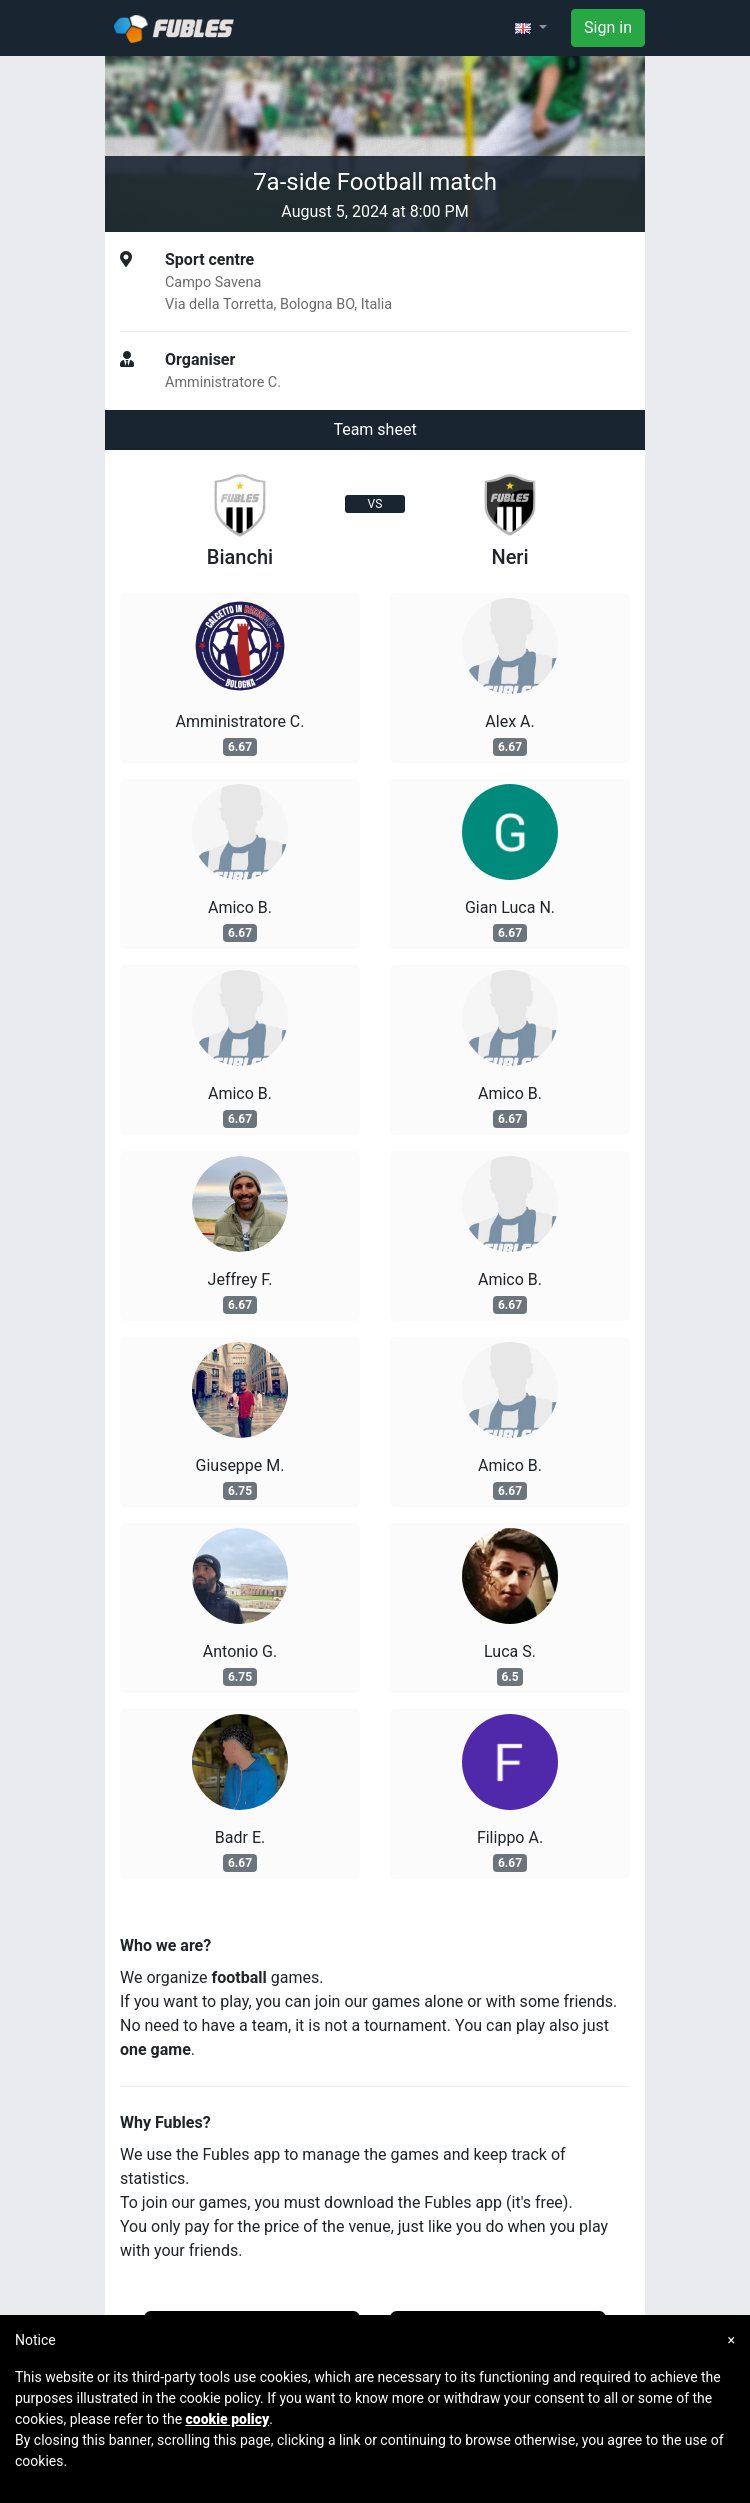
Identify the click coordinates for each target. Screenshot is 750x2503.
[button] (531, 28)
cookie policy (228, 2419)
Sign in (608, 27)
